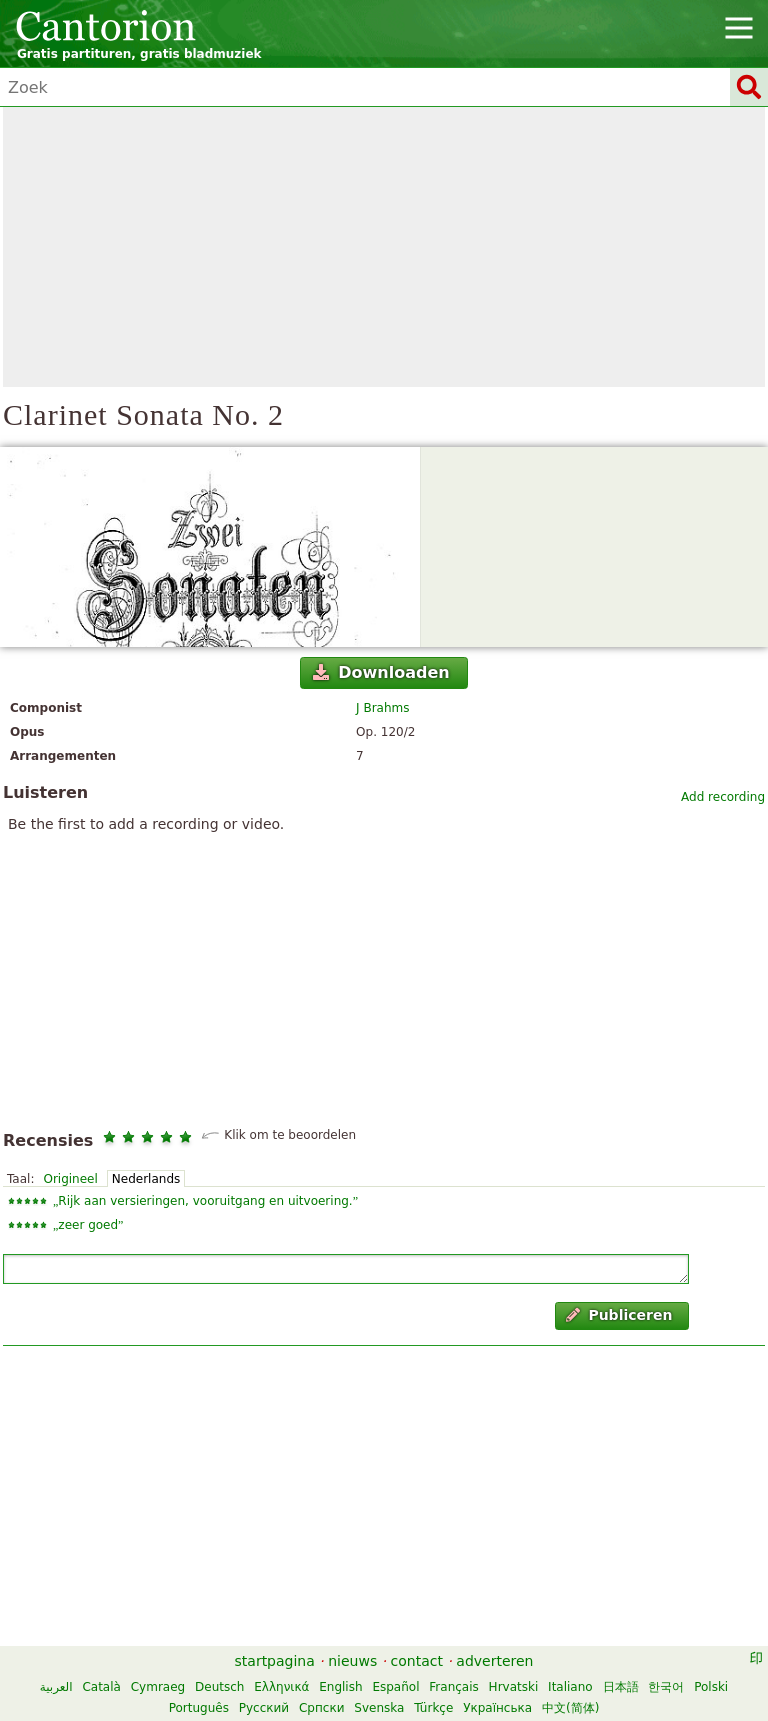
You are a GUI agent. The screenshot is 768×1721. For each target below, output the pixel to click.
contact (417, 1661)
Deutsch (219, 1687)
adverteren (494, 1661)
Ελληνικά (281, 1687)
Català (101, 1687)
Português (199, 1708)
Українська (497, 1708)
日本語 (621, 1687)
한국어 (666, 1687)
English (340, 1687)
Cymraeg (158, 1687)
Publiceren (619, 1315)
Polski (711, 1687)
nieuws (352, 1661)
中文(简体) (570, 1708)
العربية (56, 1687)
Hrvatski (514, 1687)
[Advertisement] (384, 247)
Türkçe (433, 1708)
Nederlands (146, 1179)
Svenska (379, 1708)
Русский (264, 1708)
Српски (322, 1708)
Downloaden (381, 672)
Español (395, 1687)
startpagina (275, 1661)
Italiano (570, 1687)
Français (453, 1687)
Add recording (723, 797)
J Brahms (382, 708)
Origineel (70, 1179)
